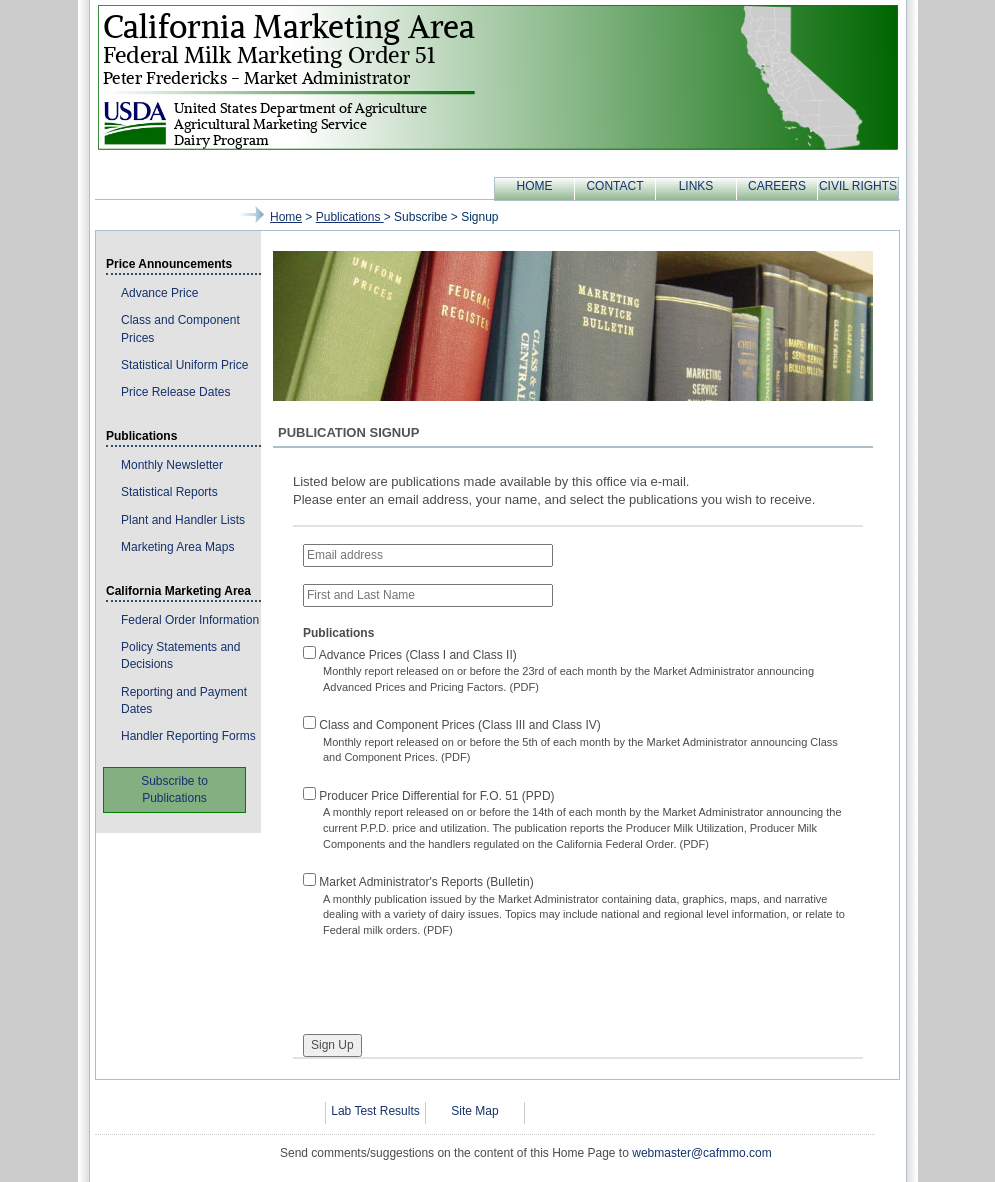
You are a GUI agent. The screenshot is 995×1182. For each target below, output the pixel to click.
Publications (141, 436)
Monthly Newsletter (172, 465)
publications (350, 217)
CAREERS (777, 186)
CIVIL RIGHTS (858, 186)
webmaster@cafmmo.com (702, 1153)
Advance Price (159, 293)
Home (286, 217)
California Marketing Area (178, 591)
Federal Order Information (190, 620)
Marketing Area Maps (177, 547)
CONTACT (614, 186)
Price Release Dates (175, 392)
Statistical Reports (169, 492)
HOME (535, 186)
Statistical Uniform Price (184, 365)
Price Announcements (169, 264)
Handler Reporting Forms (188, 736)
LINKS (696, 186)
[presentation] (455, 978)
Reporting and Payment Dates (184, 700)
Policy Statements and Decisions (180, 655)
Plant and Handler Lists (183, 520)
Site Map (474, 1111)
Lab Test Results (375, 1111)
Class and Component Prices (180, 328)
